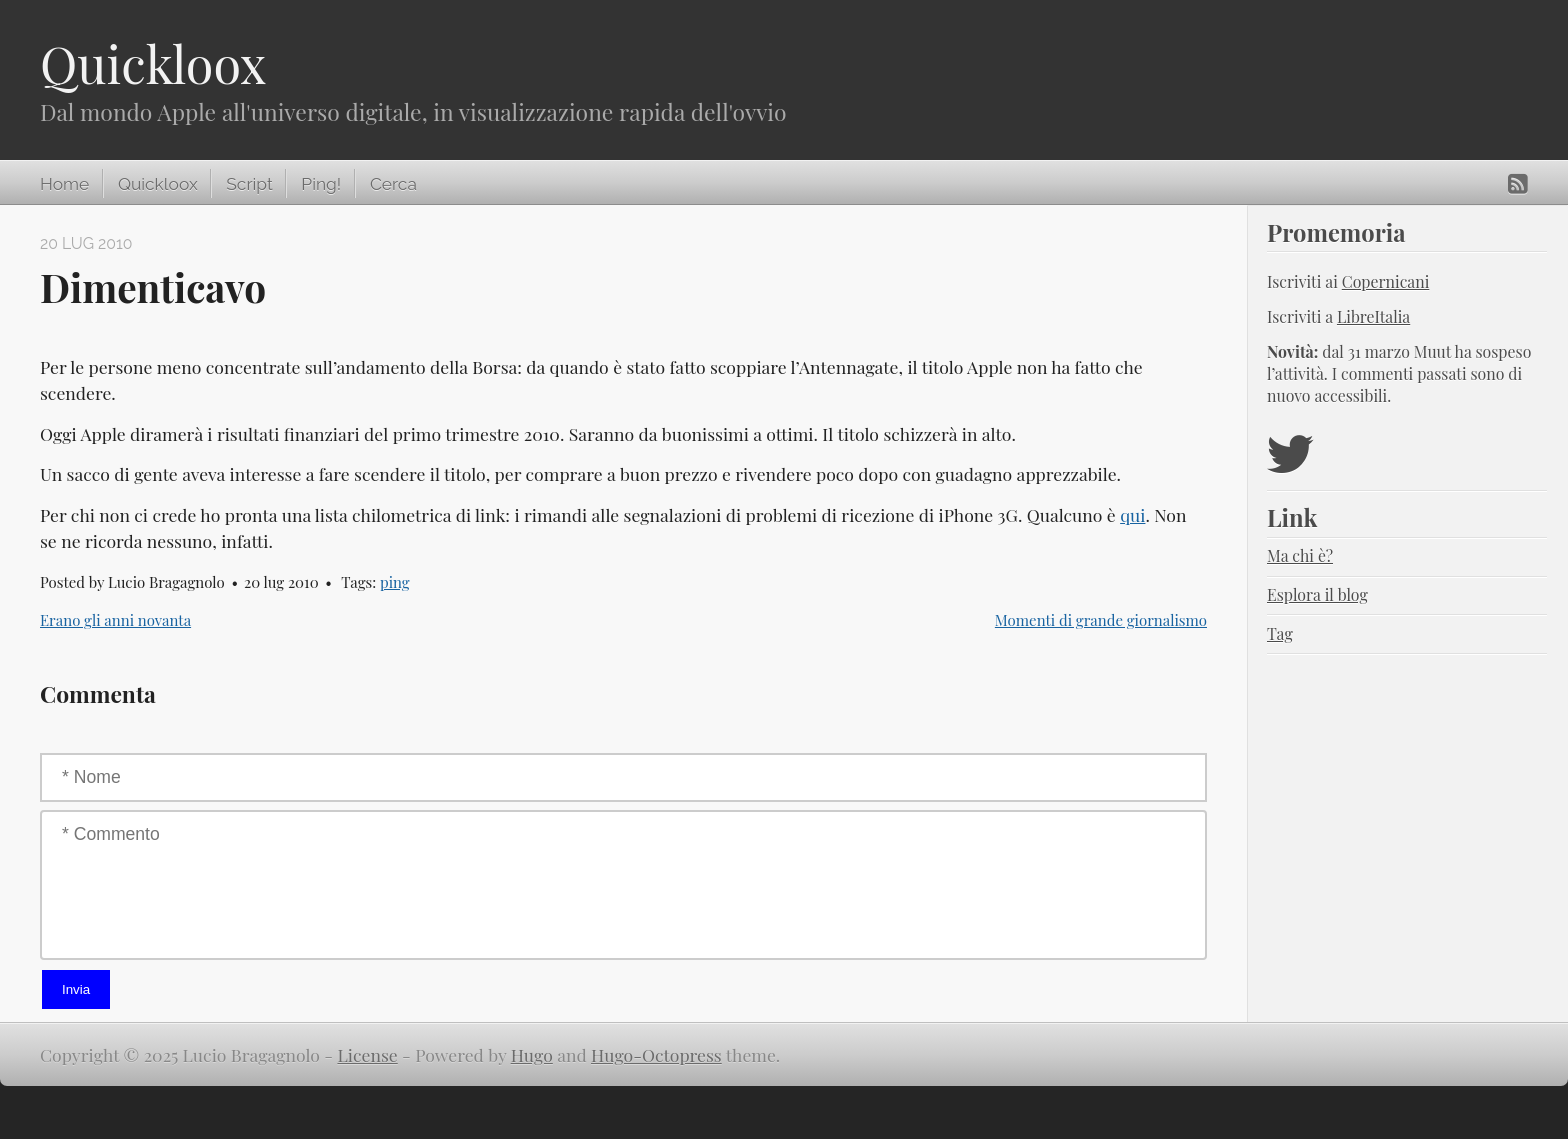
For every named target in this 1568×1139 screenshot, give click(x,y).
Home (64, 184)
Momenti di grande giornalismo (1101, 620)
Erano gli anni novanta (115, 620)
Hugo (532, 1054)
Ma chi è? (1300, 555)
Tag (1280, 633)
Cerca (393, 184)
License (367, 1054)
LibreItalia (1373, 316)
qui (1132, 514)
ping (395, 582)
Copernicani (1386, 281)
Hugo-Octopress (656, 1054)
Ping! (321, 184)
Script (249, 184)
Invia (76, 989)
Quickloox (153, 63)
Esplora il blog (1317, 594)
